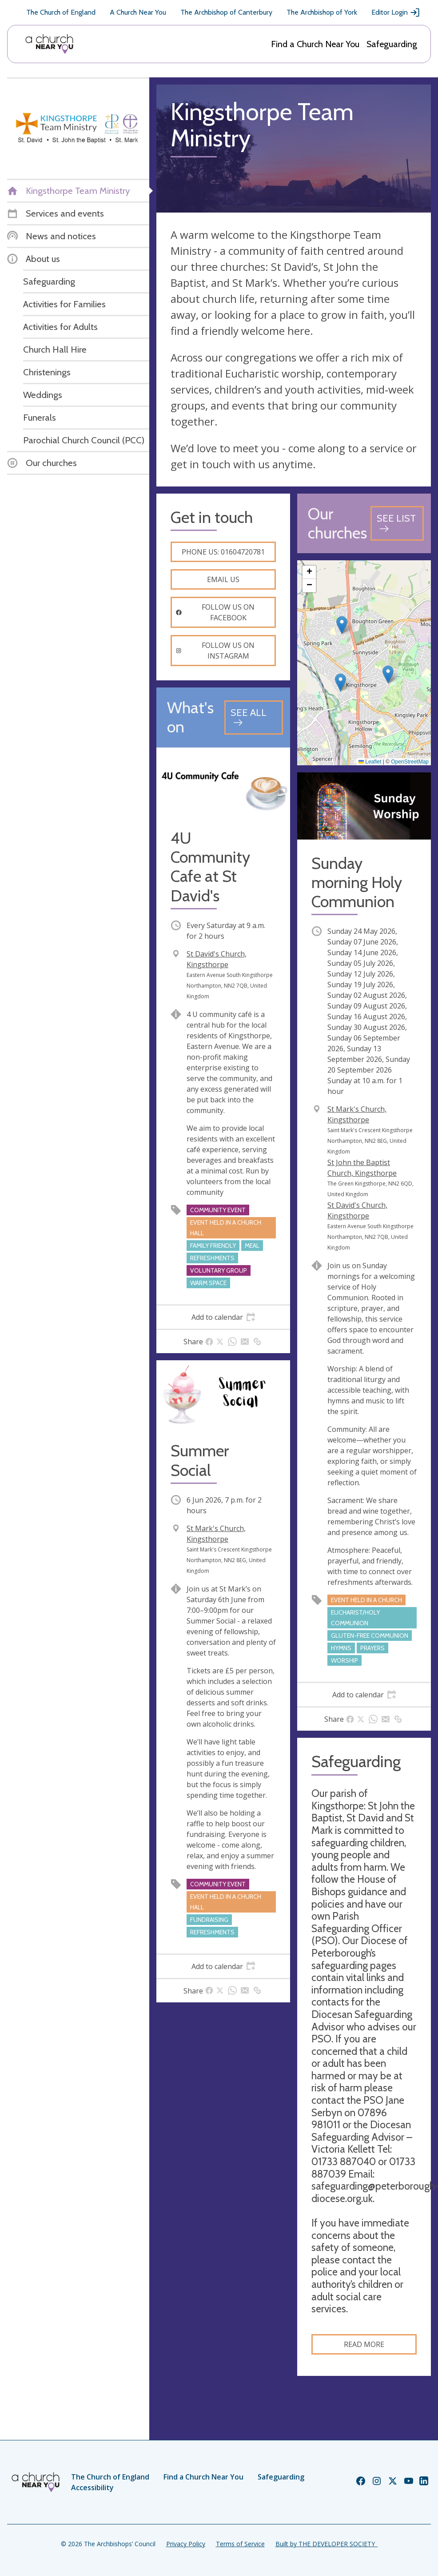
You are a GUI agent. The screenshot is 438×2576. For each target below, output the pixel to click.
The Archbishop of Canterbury (226, 12)
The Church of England (61, 12)
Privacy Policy (185, 2544)
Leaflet (369, 762)
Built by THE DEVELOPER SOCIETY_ (326, 2544)
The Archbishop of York (322, 12)
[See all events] (253, 717)
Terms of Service (240, 2544)
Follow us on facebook (215, 612)
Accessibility (92, 2487)
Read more (364, 2344)
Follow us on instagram (215, 650)
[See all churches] (397, 523)
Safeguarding (391, 44)
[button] (341, 625)
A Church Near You (138, 12)
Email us (223, 579)
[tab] (223, 1317)
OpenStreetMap (410, 762)
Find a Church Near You (315, 44)
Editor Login (395, 12)
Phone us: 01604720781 (223, 552)
